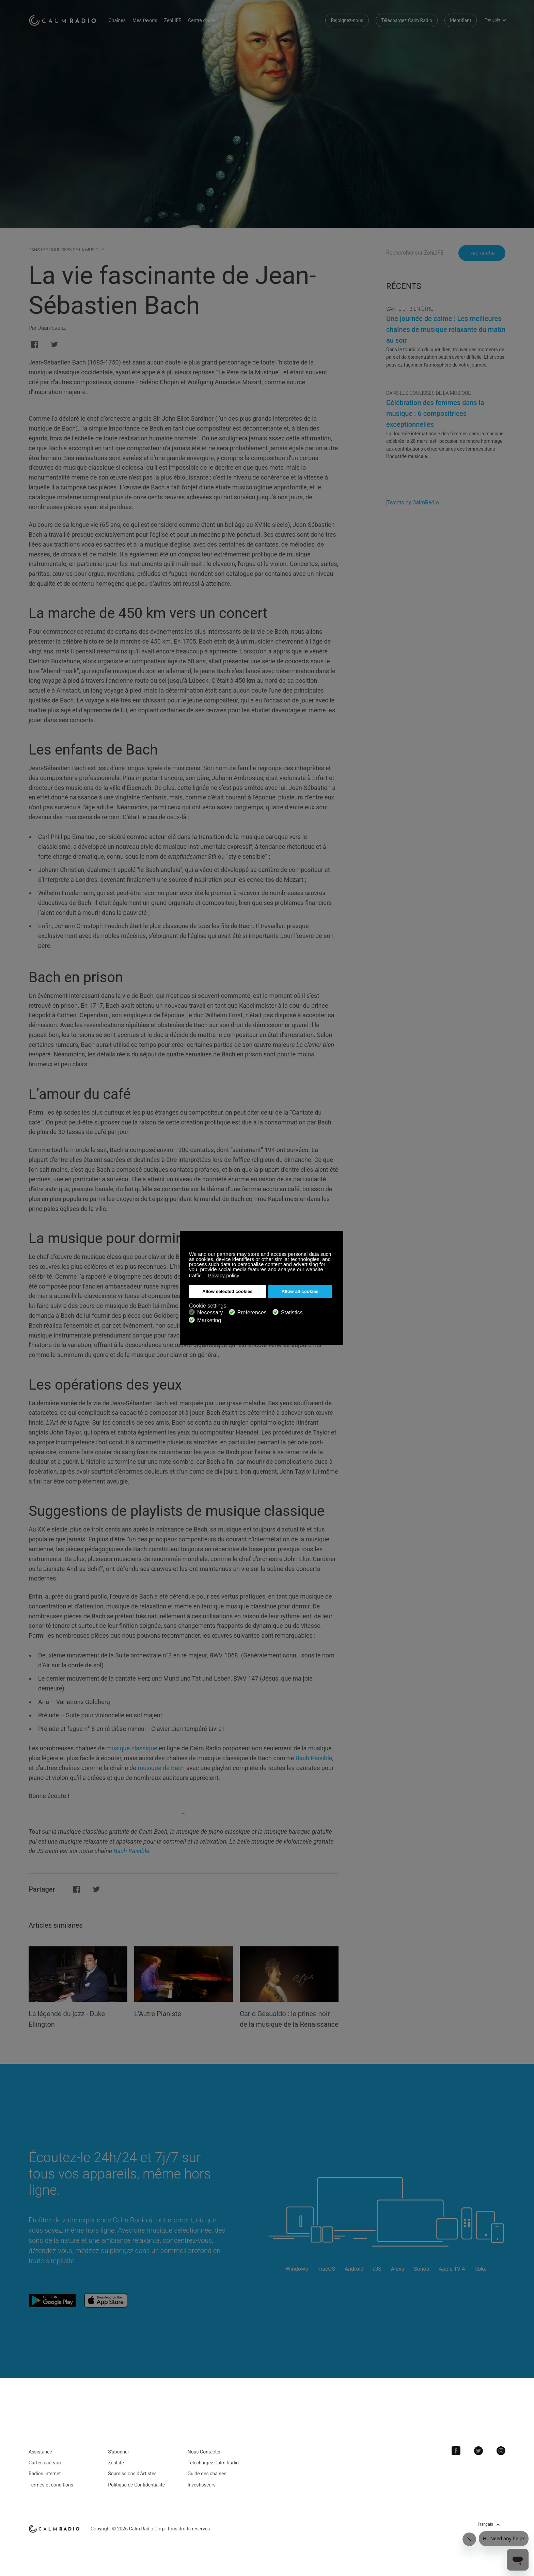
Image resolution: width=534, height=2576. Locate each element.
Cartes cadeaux (45, 2472)
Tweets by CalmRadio (413, 502)
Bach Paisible (314, 1758)
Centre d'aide (202, 20)
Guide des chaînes (207, 2483)
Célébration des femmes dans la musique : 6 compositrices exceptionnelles (435, 413)
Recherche (481, 253)
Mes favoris (144, 20)
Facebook (456, 2460)
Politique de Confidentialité (136, 2494)
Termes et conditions (51, 2494)
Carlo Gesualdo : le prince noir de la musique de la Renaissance (285, 2024)
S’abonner (118, 2461)
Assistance (40, 2461)
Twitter (478, 2460)
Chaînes (117, 20)
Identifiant (460, 20)
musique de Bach (161, 1767)
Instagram (501, 2460)
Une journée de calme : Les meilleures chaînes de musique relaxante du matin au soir (445, 329)
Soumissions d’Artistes (132, 2483)
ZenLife (116, 2472)
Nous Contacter (204, 2461)
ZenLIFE (172, 20)
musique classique (131, 1748)
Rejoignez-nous (347, 20)
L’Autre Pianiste (157, 2014)
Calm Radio (63, 20)
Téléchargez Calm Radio (406, 20)
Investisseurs (202, 2494)
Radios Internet (45, 2483)
